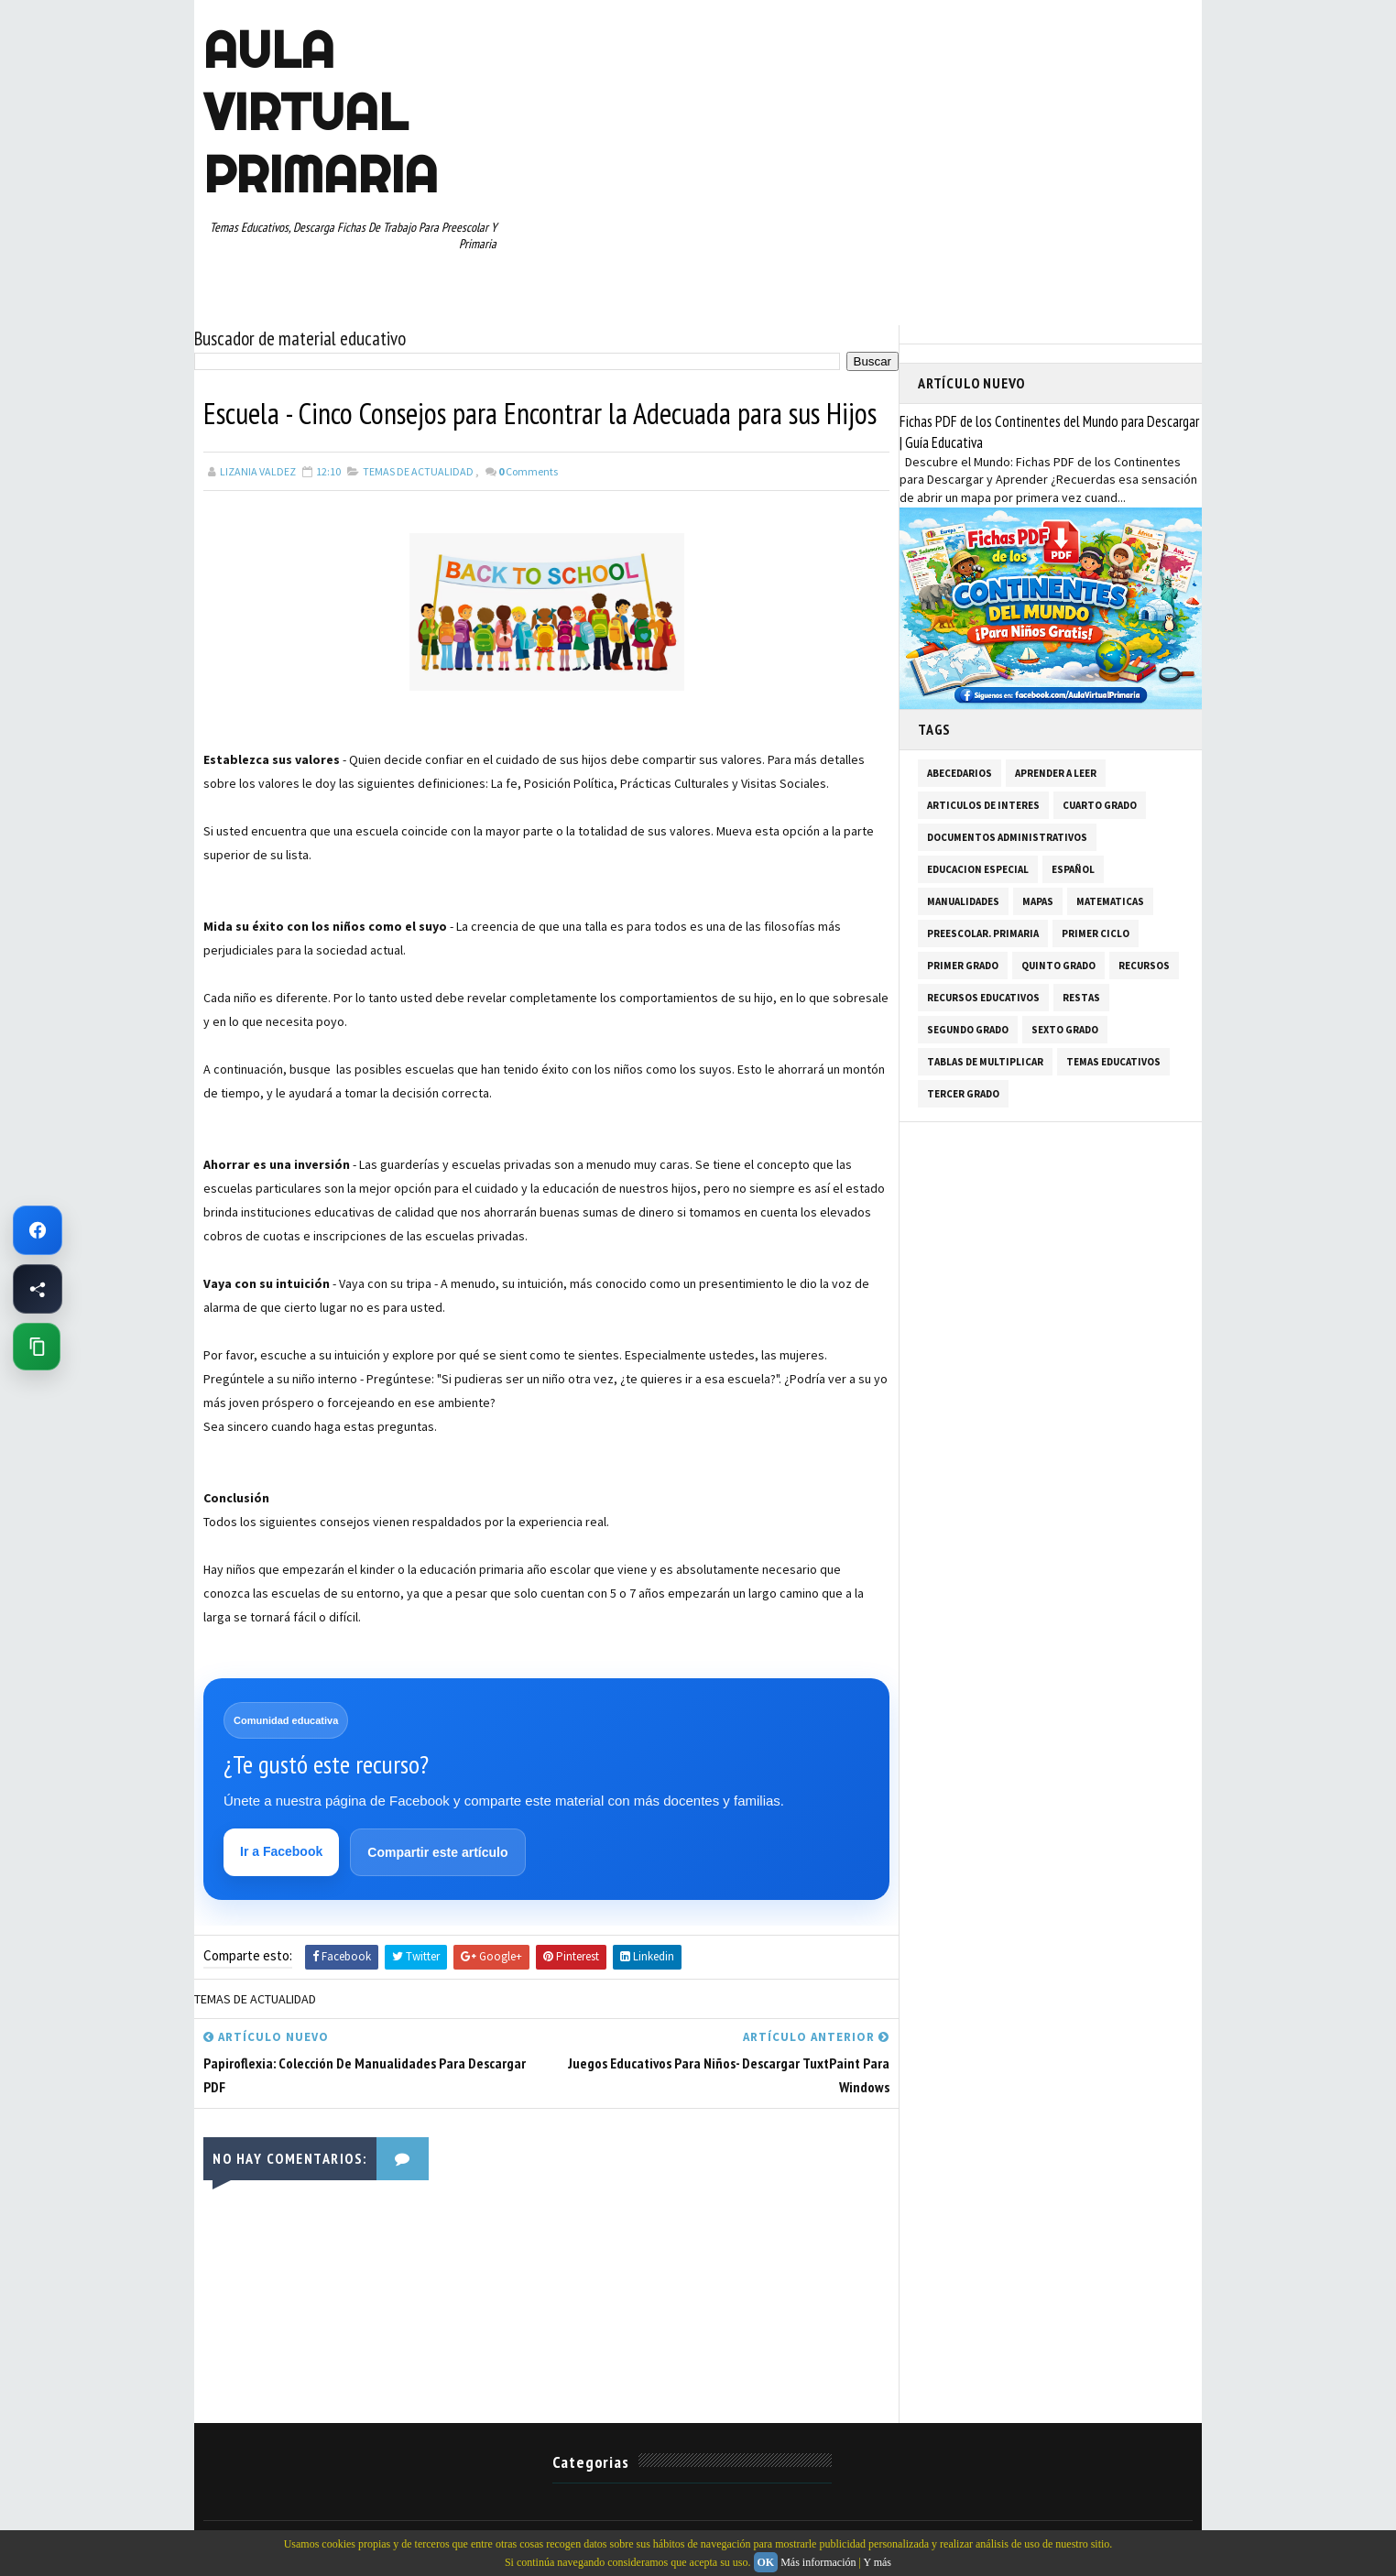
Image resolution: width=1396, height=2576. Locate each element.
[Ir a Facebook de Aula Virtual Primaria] (37, 1230)
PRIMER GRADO (962, 965)
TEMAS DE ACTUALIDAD (418, 471)
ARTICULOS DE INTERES (983, 805)
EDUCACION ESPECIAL (978, 869)
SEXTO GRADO (1064, 1029)
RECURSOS (1144, 965)
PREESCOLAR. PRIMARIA (983, 933)
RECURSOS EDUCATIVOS (983, 997)
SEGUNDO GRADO (968, 1029)
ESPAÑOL (1073, 869)
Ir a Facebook (281, 1851)
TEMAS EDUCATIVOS (1113, 1061)
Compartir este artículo (437, 1852)
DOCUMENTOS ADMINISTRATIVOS (1007, 837)
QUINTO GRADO (1058, 965)
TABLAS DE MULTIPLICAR (985, 1061)
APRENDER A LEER (1055, 773)
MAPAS (1037, 901)
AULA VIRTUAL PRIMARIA (320, 111)
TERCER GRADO (963, 1093)
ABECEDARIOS (959, 773)
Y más (877, 2562)
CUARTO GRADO (1100, 805)
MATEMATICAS (1110, 901)
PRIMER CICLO (1095, 933)
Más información (818, 2562)
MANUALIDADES (963, 901)
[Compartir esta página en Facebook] (37, 1289)
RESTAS (1081, 997)
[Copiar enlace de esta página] (36, 1346)
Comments (528, 471)
